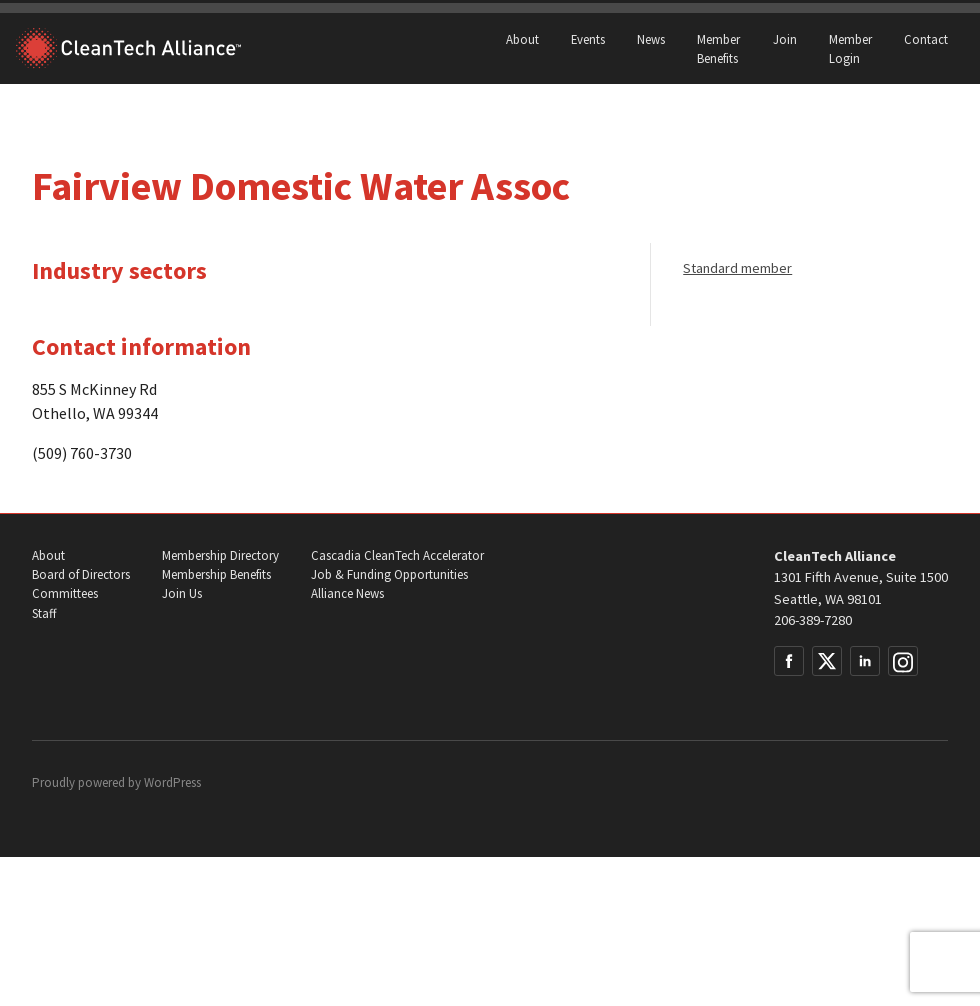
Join (785, 39)
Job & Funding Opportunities (389, 574)
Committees (65, 593)
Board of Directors (81, 574)
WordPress (172, 782)
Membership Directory (220, 555)
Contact (926, 39)
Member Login (850, 48)
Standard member (737, 268)
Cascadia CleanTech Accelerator (397, 555)
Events (588, 39)
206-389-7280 (813, 620)
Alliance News (347, 593)
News (651, 39)
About (522, 39)
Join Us (182, 593)
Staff (44, 613)
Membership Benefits (216, 574)
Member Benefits (718, 48)
